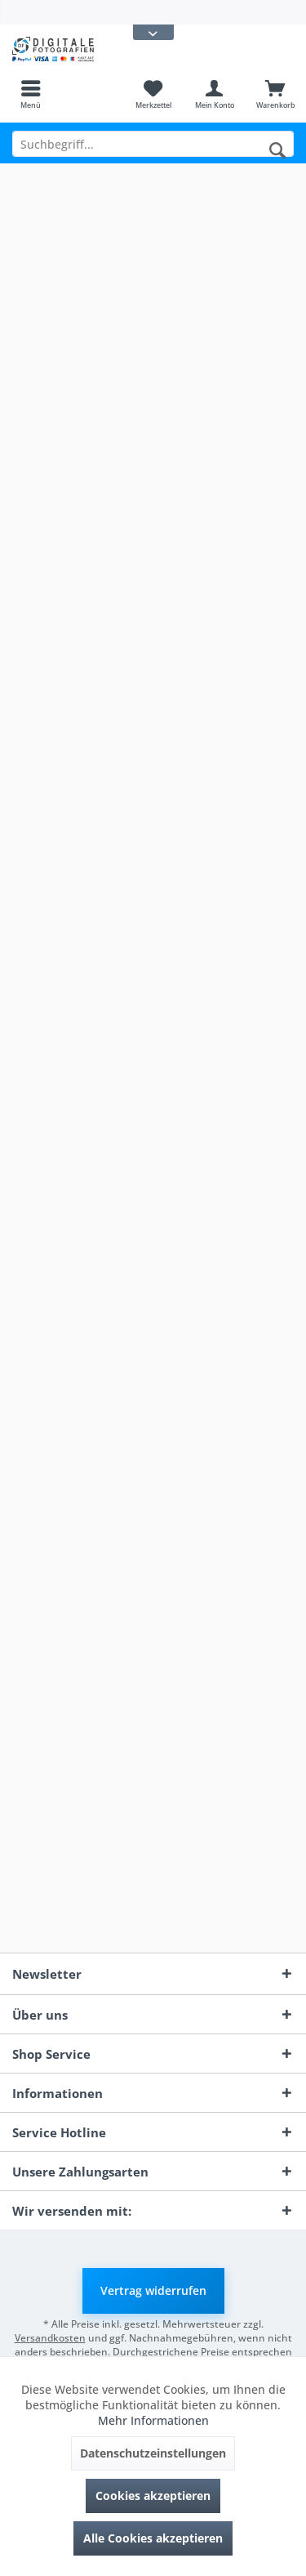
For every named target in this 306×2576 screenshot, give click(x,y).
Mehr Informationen (153, 2420)
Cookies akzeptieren (153, 2495)
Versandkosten (50, 2338)
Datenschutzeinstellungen (153, 2453)
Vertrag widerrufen (153, 2290)
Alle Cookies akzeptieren (153, 2538)
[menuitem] (30, 94)
